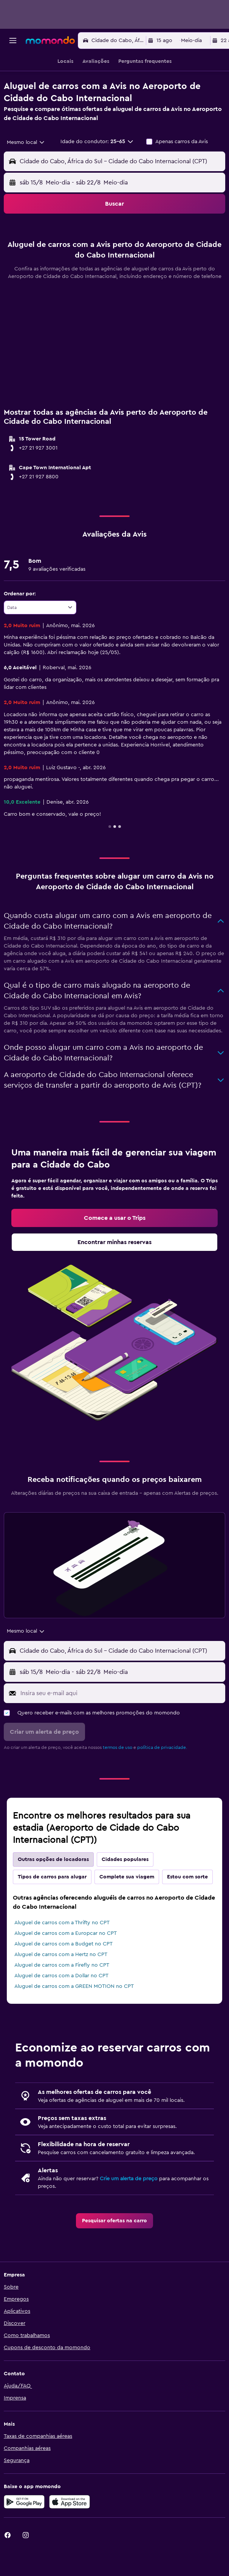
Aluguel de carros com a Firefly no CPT (61, 1994)
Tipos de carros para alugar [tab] (52, 1906)
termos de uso (117, 1777)
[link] (114, 1247)
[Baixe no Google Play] (24, 2531)
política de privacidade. (162, 1777)
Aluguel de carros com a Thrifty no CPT (62, 1952)
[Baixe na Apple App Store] (69, 2531)
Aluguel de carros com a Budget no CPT (63, 1973)
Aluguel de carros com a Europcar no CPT (65, 1963)
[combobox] (26, 142)
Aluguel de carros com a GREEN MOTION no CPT (74, 2016)
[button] (13, 40)
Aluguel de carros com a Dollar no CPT (61, 2005)
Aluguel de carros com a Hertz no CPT (60, 1984)
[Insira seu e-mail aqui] (121, 1722)
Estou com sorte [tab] (187, 1906)
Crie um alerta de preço (129, 2208)
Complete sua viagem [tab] (126, 1906)
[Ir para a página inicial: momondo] (50, 40)
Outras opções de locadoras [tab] (53, 1889)
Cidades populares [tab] (125, 1889)
